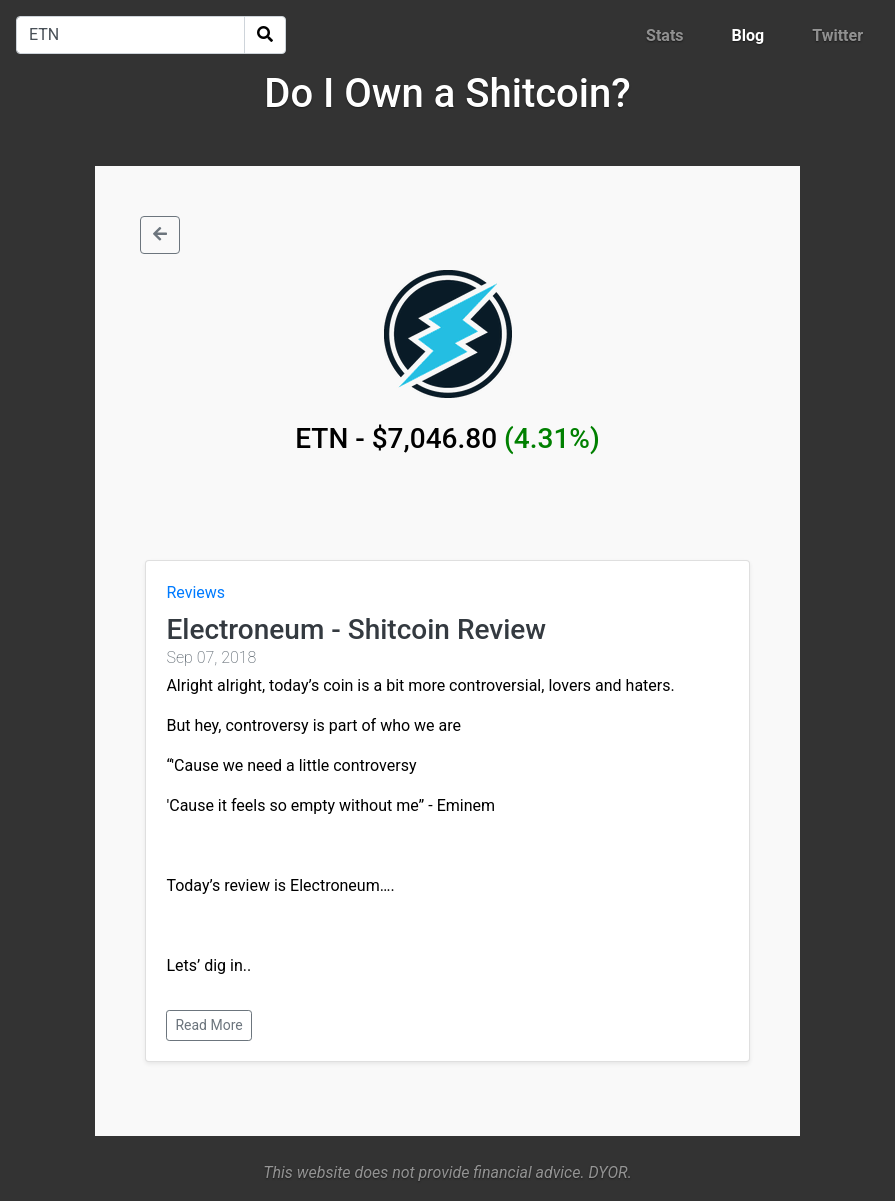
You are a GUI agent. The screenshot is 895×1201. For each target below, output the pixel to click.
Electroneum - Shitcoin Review (356, 629)
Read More (208, 1025)
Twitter (837, 35)
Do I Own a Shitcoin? (447, 93)
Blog (748, 35)
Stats (664, 35)
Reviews (195, 592)
